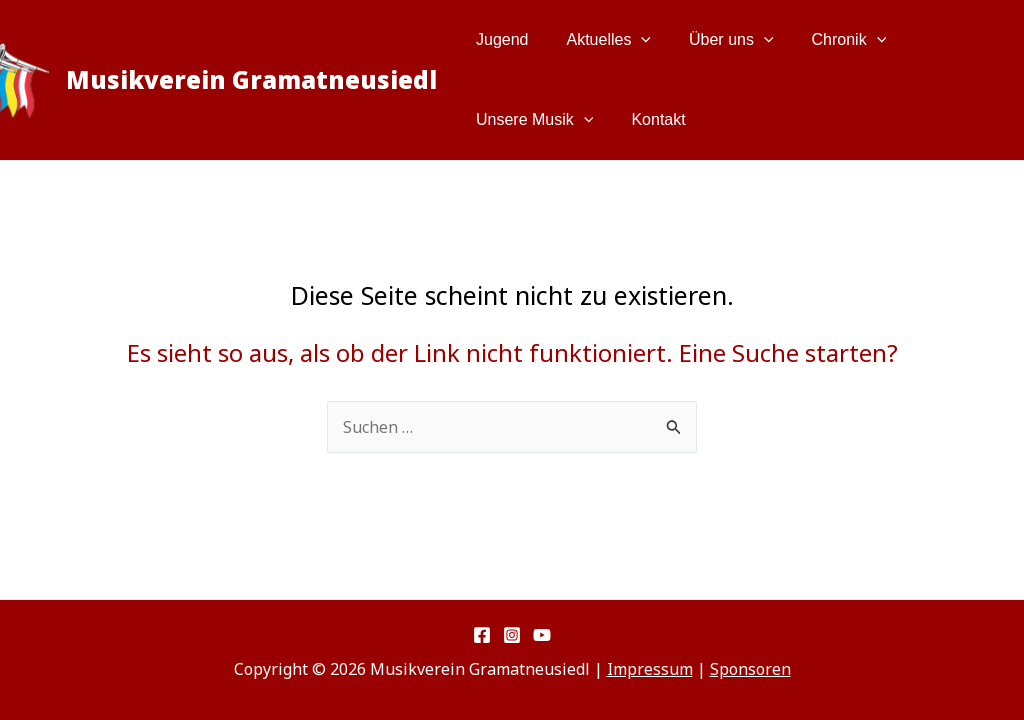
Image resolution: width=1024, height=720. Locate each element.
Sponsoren (750, 669)
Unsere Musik (531, 120)
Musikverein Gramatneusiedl (251, 79)
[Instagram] (512, 635)
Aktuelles (600, 40)
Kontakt (649, 119)
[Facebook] (482, 635)
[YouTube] (542, 635)
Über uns (716, 40)
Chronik (828, 40)
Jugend (499, 39)
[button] (632, 40)
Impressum (650, 669)
